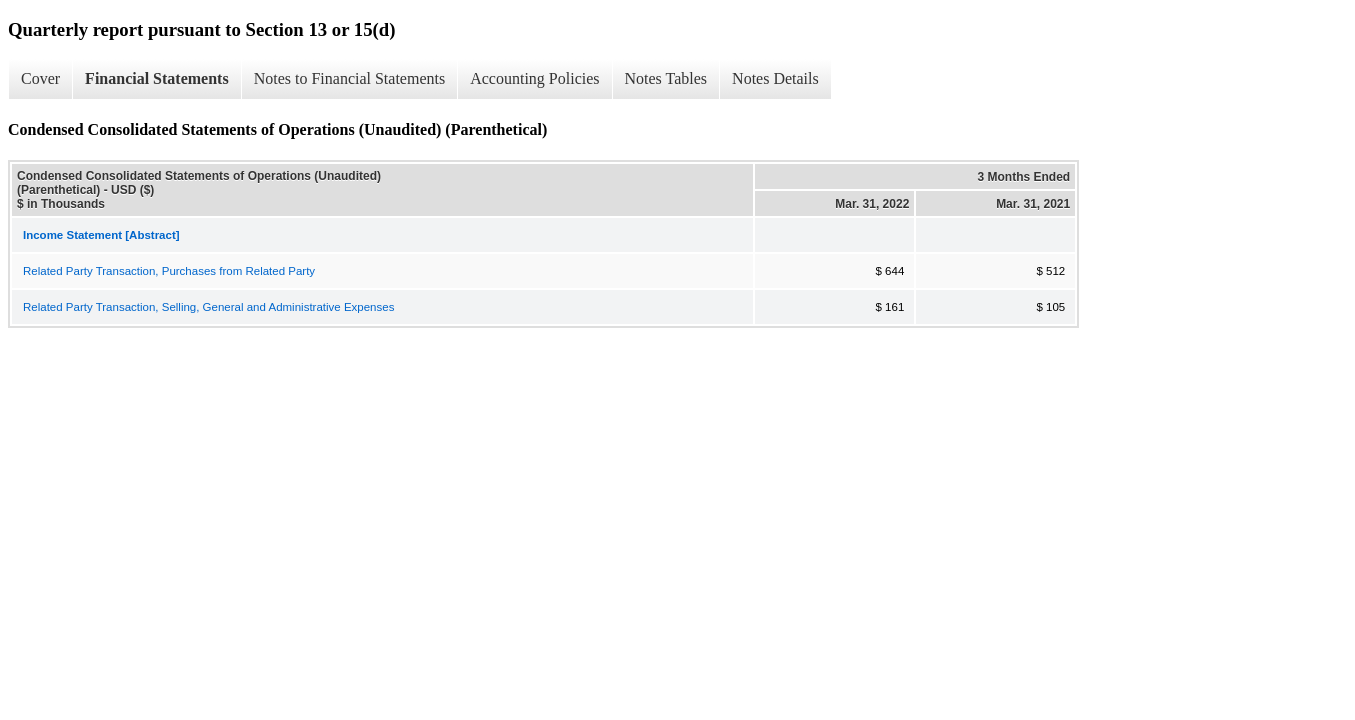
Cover (40, 78)
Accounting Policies (534, 78)
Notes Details (775, 78)
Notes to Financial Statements (350, 78)
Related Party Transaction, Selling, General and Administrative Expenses (208, 307)
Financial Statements (157, 78)
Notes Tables (666, 78)
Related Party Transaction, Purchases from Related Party (169, 271)
